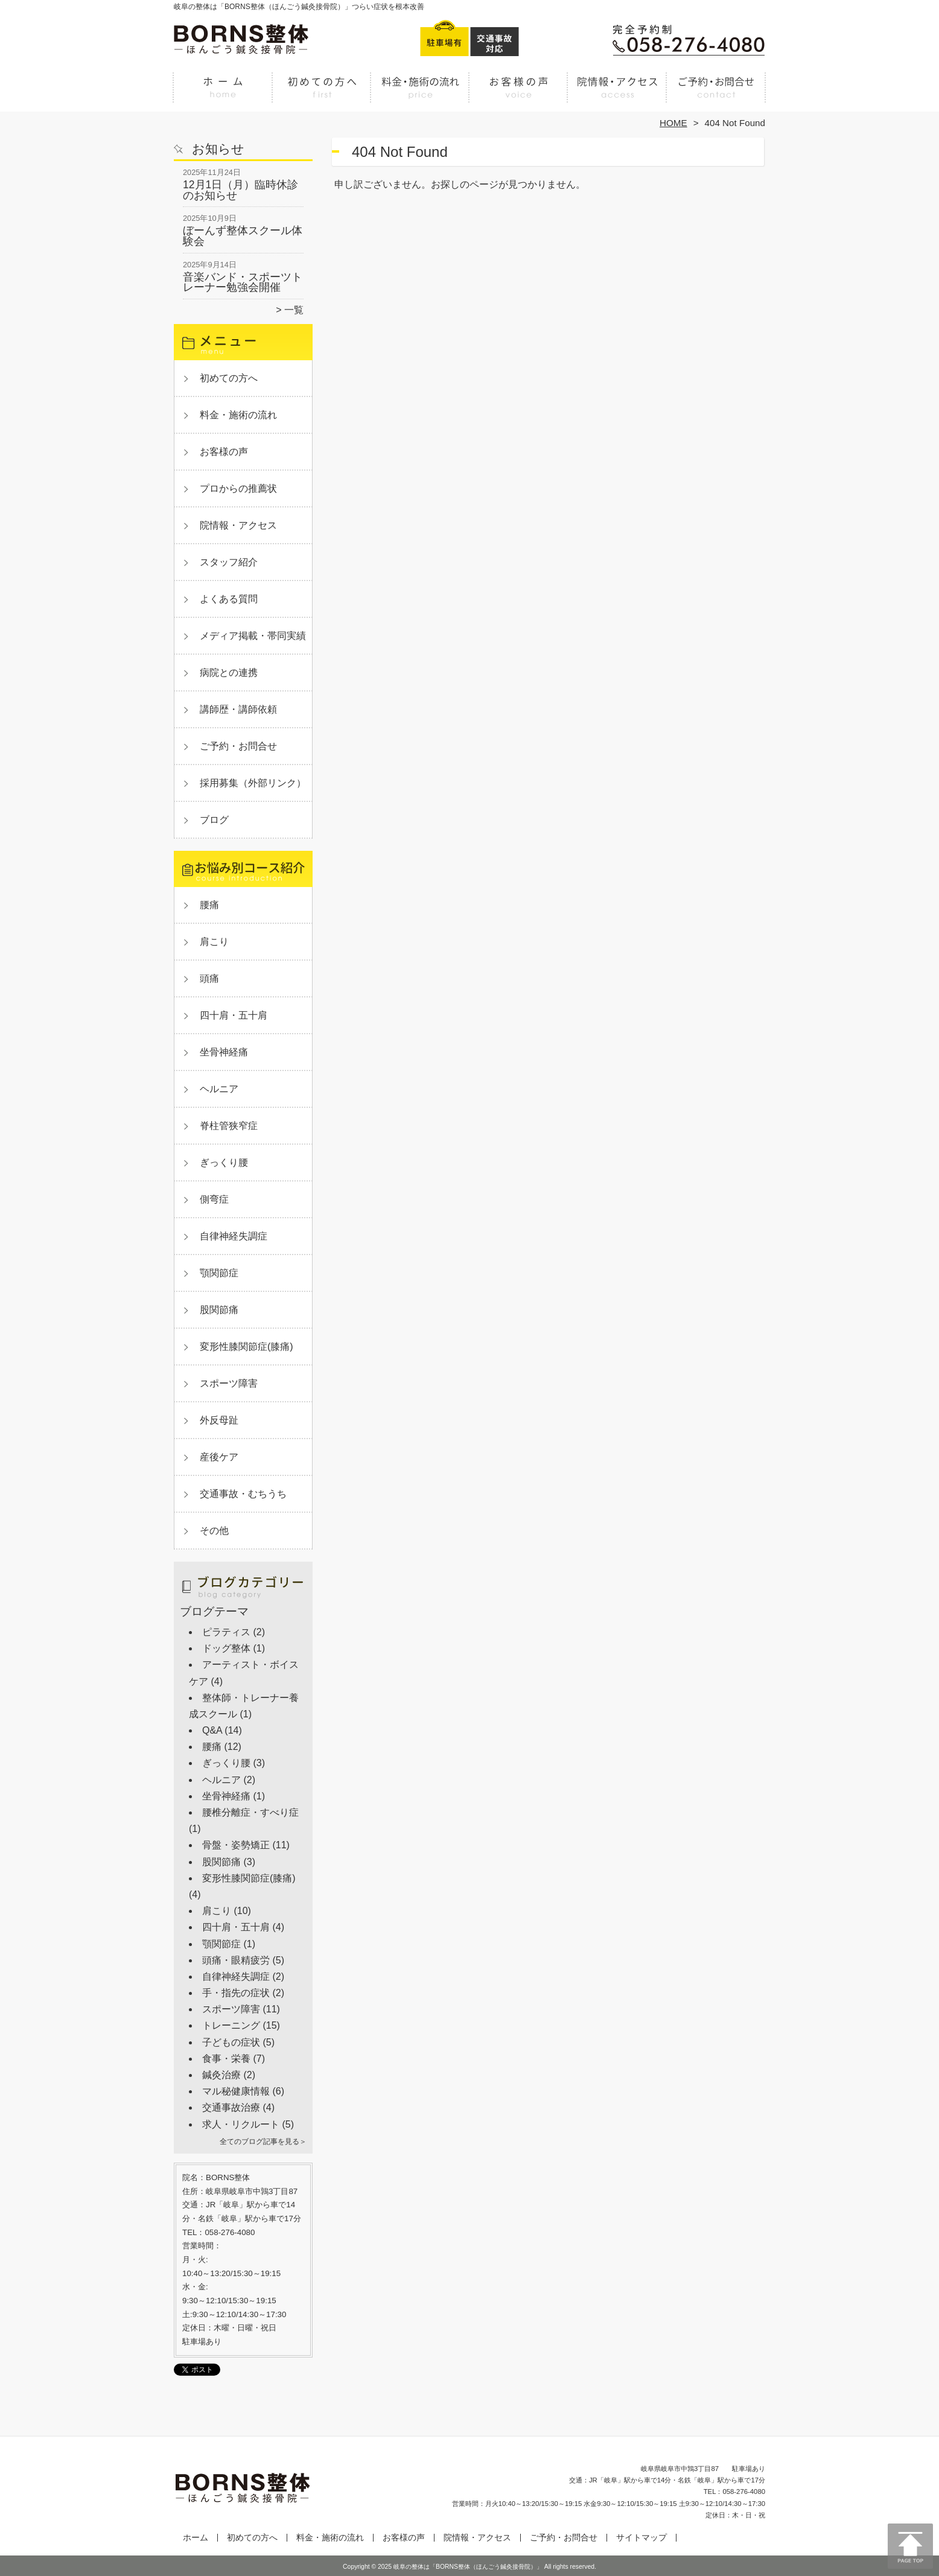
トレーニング (231, 2025)
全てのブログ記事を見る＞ (263, 2141)
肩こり (214, 942)
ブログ (214, 820)
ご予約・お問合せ (715, 94)
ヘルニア (219, 1089)
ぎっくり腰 (224, 1162)
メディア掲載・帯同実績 (253, 636)
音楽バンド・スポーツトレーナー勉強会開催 (242, 282)
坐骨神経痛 (224, 1052)
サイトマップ (641, 2537)
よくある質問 (229, 599)
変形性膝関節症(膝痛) (246, 1346)
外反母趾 (219, 1420)
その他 (214, 1530)
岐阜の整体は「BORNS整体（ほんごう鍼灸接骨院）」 (468, 2566)
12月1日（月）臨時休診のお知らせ (240, 190)
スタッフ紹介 (229, 562)
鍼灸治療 (221, 2075)
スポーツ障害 (229, 1383)
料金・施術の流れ (420, 94)
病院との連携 (229, 672)
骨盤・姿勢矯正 (236, 1845)
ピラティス (226, 1632)
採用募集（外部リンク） (253, 783)
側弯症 (214, 1199)
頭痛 (209, 978)
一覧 (294, 310)
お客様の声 (519, 94)
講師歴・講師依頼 (238, 709)
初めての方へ (322, 94)
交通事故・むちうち (243, 1494)
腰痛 (209, 905)
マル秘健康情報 (236, 2091)
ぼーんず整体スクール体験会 (242, 235)
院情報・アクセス (617, 94)
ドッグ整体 (226, 1648)
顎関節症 (219, 1273)
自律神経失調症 (233, 1236)
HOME (673, 123)
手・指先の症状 (236, 1993)
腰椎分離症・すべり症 (250, 1812)
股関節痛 (219, 1310)
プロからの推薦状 (238, 488)
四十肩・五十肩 (233, 1015)
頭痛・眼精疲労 (236, 1960)
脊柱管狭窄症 (229, 1126)
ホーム (223, 94)
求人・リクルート (240, 2124)
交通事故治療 (231, 2107)
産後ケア (219, 1457)
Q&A (212, 1730)
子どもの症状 (231, 2042)
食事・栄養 (226, 2058)
